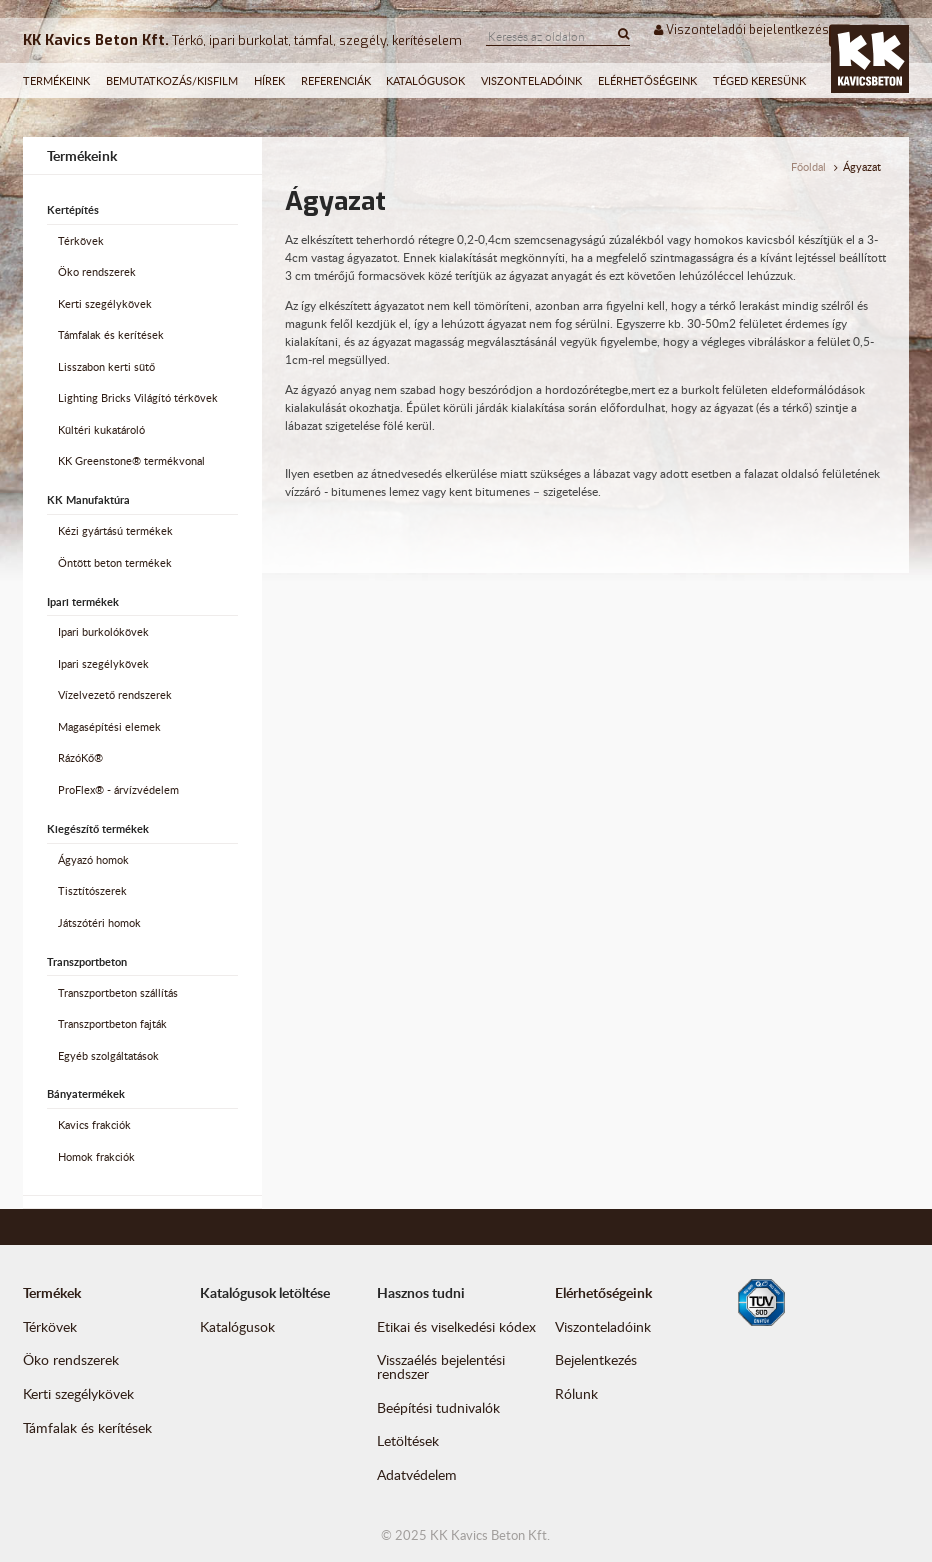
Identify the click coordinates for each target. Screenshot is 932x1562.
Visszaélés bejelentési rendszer (441, 1366)
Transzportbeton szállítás (118, 993)
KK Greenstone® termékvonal (131, 461)
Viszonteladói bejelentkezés (741, 30)
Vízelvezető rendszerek (115, 695)
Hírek (269, 80)
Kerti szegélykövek (105, 304)
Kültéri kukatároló (101, 430)
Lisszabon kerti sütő (106, 367)
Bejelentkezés (596, 1359)
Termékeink (56, 80)
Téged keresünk (759, 80)
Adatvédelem (417, 1474)
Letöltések (408, 1440)
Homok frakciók (96, 1157)
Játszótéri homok (99, 923)
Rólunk (576, 1393)
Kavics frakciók (94, 1125)
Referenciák (336, 80)
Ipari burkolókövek (103, 632)
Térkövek (81, 241)
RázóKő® (80, 758)
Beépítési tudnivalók (438, 1407)
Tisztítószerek (92, 891)
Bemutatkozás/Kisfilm (172, 80)
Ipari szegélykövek (103, 664)
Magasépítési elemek (109, 727)
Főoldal (808, 167)
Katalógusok (425, 80)
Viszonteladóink (531, 80)
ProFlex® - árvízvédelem (118, 790)
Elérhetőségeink (647, 80)
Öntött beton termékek (115, 563)
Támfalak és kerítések (111, 335)
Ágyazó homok (93, 860)
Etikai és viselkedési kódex (456, 1326)
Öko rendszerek (97, 272)
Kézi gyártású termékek (115, 531)
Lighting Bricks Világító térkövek (138, 398)
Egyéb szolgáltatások (108, 1056)
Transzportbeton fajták (112, 1024)
